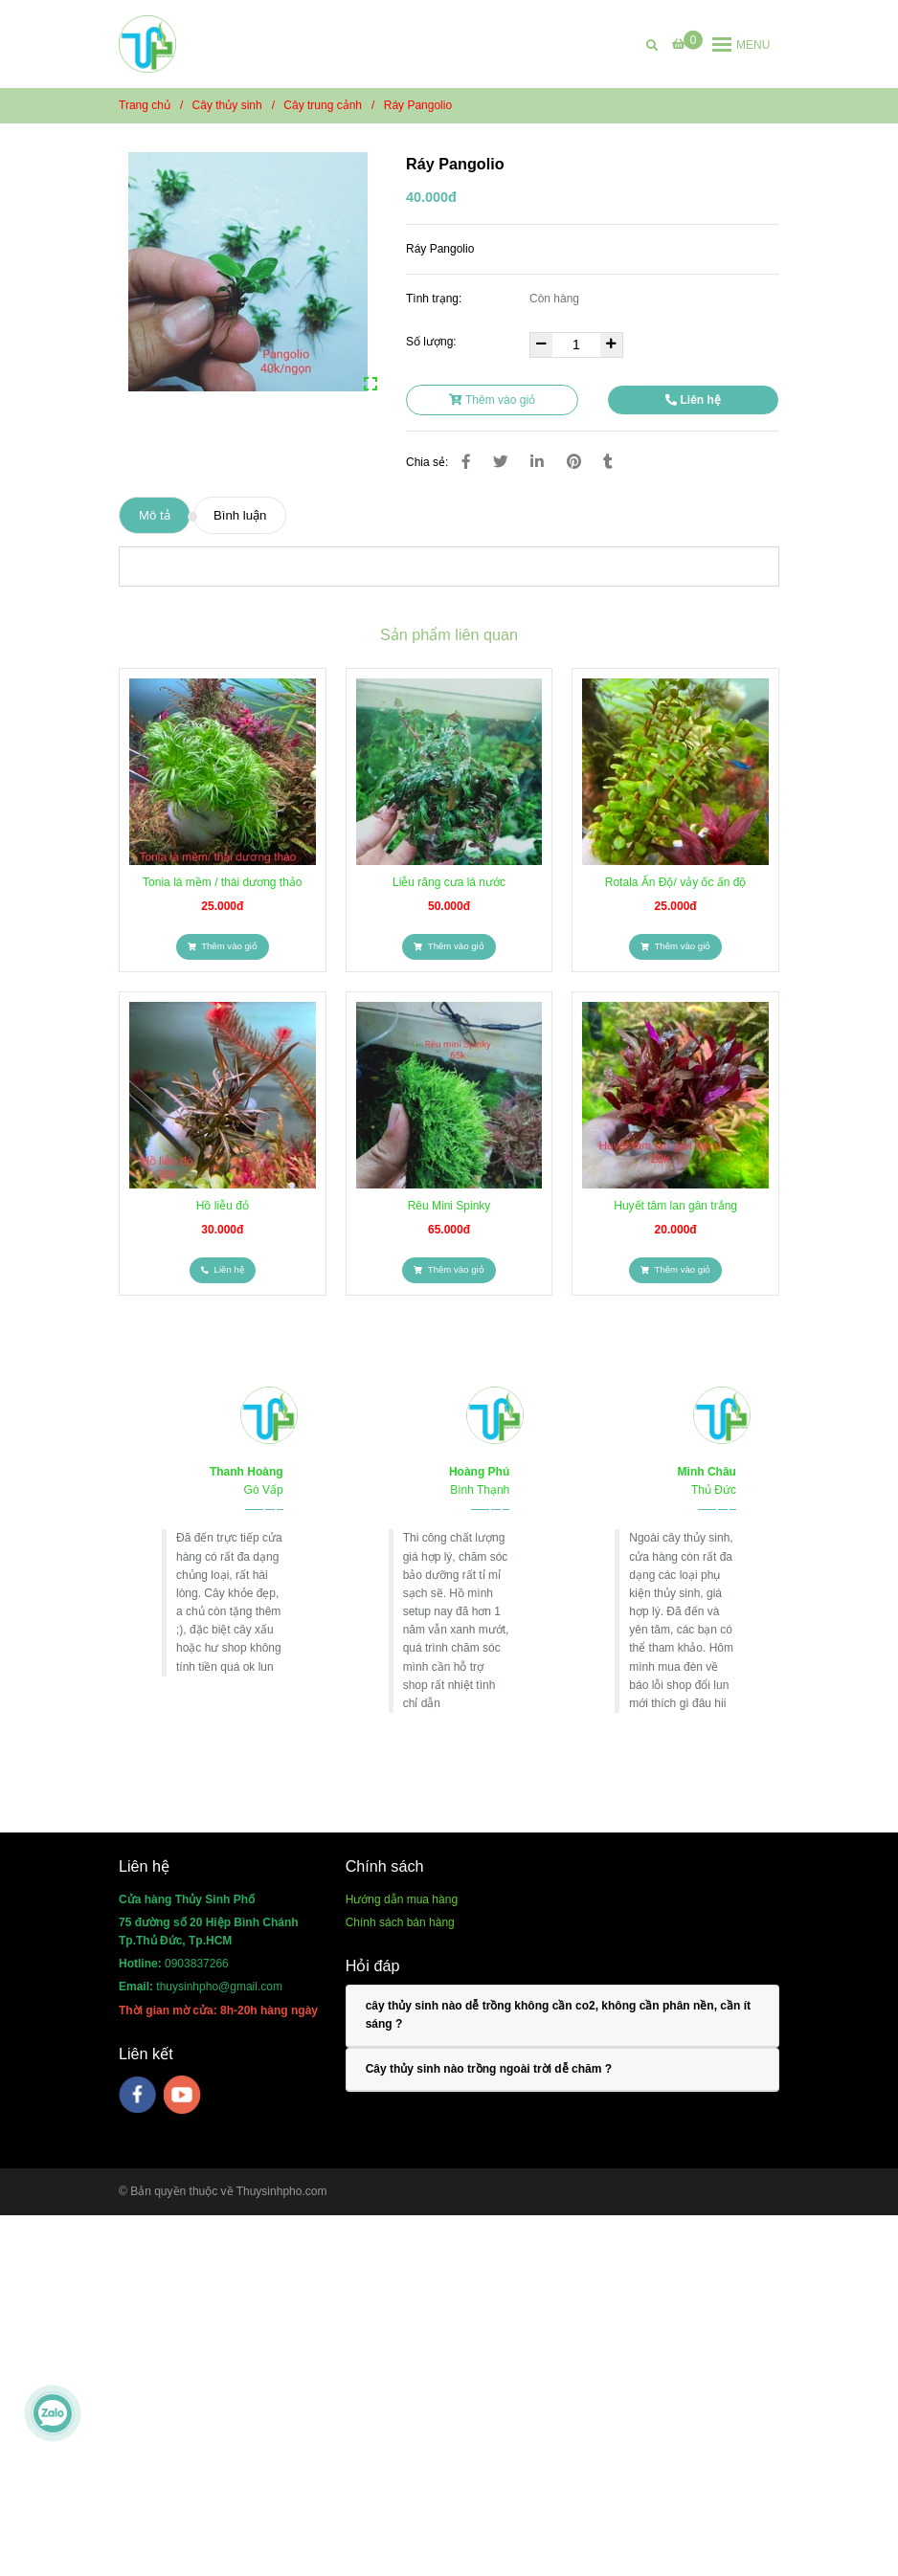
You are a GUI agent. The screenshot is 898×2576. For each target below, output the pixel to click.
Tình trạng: (435, 298)
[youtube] (182, 2095)
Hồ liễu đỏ (222, 1205)
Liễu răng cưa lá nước (449, 882)
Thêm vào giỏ (492, 400)
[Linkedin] (537, 462)
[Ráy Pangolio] (147, 44)
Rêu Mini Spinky (449, 1205)
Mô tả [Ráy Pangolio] (154, 515)
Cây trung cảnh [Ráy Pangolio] (322, 105)
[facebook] (137, 2095)
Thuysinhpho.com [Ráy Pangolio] (281, 2191)
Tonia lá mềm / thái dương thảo (222, 882)
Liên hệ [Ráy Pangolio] (693, 400)
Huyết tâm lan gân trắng (675, 1205)
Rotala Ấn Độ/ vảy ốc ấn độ (676, 882)
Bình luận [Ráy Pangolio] (239, 515)
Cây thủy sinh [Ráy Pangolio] (227, 105)
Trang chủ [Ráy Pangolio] (144, 105)
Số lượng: (433, 341)
